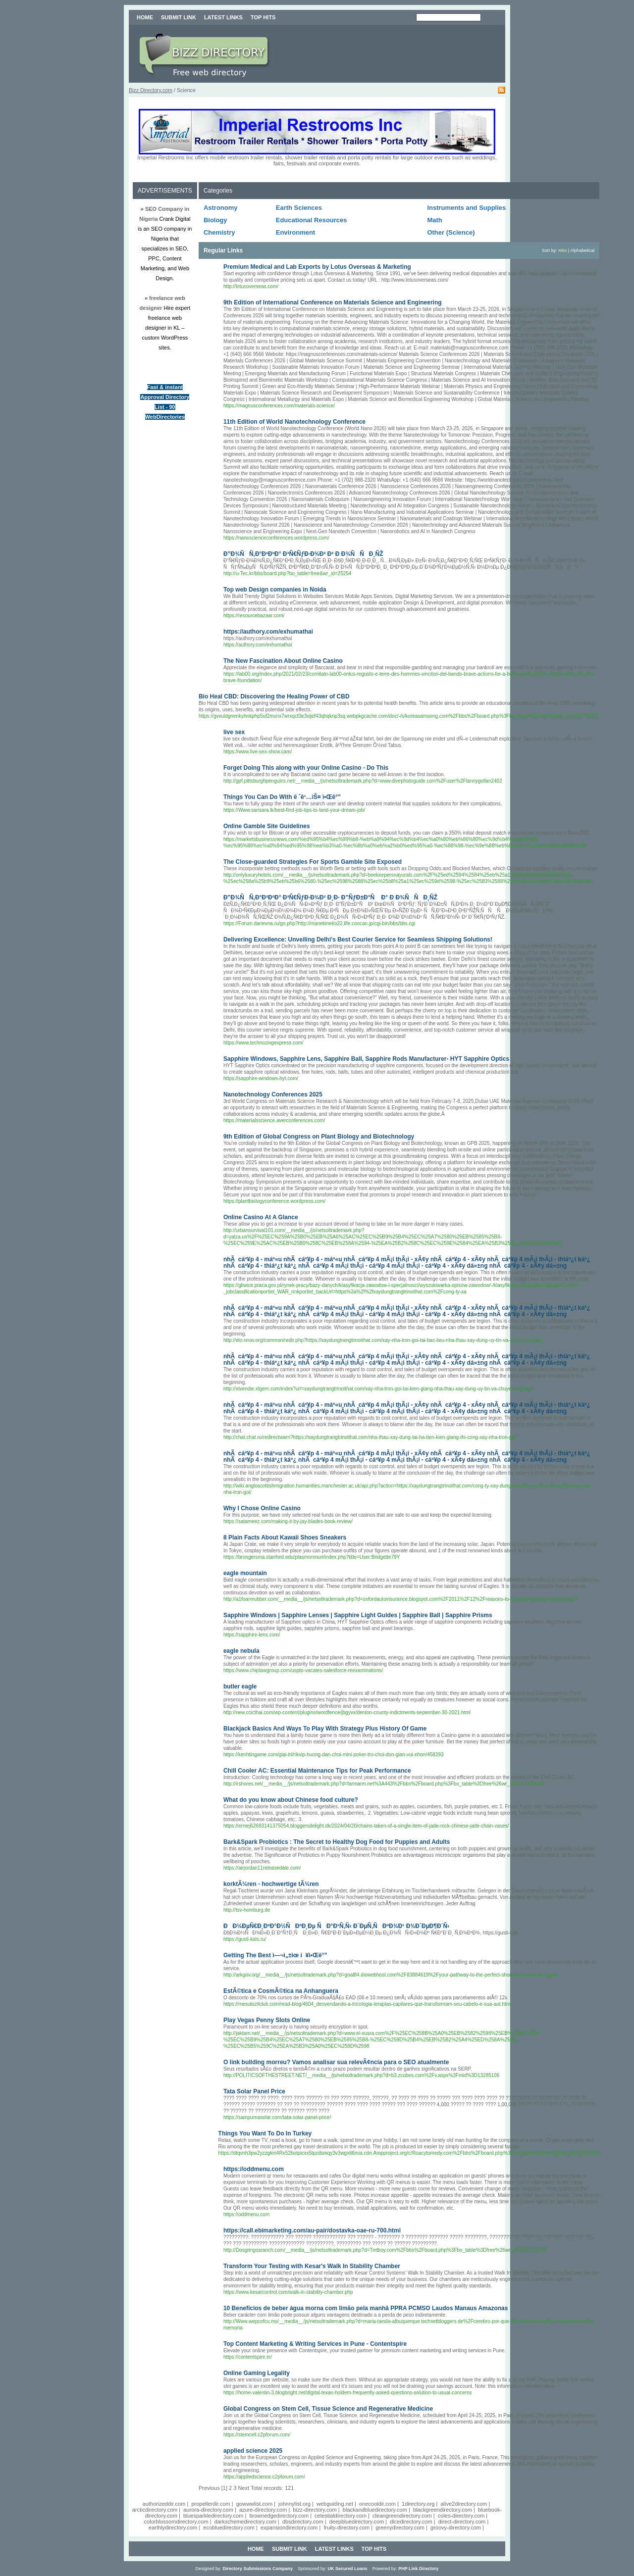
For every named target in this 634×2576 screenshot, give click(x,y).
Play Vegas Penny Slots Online (266, 2020)
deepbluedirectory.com (356, 2522)
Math (434, 220)
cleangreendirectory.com (402, 2516)
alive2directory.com (464, 2504)
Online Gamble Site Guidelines (266, 826)
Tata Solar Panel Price (254, 2091)
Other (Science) (451, 232)
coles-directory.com (461, 2516)
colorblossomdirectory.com (176, 2522)
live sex (234, 732)
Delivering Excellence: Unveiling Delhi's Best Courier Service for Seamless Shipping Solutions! (357, 939)
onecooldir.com (377, 2504)
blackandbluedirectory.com (375, 2510)
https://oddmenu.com (253, 2169)
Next (243, 2488)
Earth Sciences (299, 207)
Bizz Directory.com (150, 90)
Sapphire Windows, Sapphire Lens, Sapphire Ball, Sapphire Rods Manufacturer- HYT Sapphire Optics (366, 1058)
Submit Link (178, 17)
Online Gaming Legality (256, 2373)
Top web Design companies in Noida (274, 589)
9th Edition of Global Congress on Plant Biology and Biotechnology (318, 1136)
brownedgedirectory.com (279, 2516)
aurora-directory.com (208, 2510)
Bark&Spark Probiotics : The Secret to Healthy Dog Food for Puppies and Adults (336, 1841)
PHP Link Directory (418, 2568)
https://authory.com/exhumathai (268, 631)
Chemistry (219, 232)
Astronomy (221, 207)
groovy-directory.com (455, 2527)
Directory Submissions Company (258, 2568)
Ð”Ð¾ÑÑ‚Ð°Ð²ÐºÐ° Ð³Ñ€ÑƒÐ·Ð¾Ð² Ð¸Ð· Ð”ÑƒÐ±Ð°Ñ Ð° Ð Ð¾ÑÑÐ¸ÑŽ (330, 897)
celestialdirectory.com (341, 2516)
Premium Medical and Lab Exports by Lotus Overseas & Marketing (317, 266)
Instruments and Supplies (466, 207)
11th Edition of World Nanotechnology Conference (294, 421)
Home (145, 17)
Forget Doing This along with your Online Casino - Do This (305, 767)
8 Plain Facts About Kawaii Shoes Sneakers (284, 1537)
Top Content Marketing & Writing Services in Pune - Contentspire (315, 2343)
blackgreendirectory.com (442, 2510)
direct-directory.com (462, 2522)
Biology (215, 220)
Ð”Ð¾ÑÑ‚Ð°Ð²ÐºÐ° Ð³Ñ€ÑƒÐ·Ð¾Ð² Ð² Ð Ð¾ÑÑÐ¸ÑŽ (303, 553)
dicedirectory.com (411, 2522)
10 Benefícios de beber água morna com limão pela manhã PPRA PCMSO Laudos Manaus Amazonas (365, 2308)
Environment (295, 232)
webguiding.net (335, 2504)
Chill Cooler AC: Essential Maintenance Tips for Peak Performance (317, 1770)
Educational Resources (311, 220)
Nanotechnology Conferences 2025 (272, 1094)
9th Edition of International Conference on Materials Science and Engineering (332, 302)
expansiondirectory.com (289, 2527)
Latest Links (223, 17)
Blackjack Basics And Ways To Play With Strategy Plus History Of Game (324, 1728)
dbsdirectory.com (302, 2522)
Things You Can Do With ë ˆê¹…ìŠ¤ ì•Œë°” (282, 796)
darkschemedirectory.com (245, 2522)
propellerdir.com (210, 2504)
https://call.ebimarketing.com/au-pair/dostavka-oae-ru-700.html (312, 2230)
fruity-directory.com (346, 2527)
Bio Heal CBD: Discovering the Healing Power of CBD (274, 696)
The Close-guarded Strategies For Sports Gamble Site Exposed (312, 861)
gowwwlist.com (254, 2504)
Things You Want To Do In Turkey (265, 2133)
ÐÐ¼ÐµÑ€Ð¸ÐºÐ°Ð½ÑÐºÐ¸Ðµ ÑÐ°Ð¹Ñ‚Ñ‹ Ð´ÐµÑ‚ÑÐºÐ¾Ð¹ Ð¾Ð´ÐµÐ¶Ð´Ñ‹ (336, 1926)
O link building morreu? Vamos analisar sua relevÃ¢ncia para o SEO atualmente (336, 2062)
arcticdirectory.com (154, 2510)
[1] (224, 2488)
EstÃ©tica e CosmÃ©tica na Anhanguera (280, 1990)
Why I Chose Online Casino (262, 1508)
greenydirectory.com (399, 2527)
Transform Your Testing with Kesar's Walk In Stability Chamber (311, 2266)
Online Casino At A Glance (260, 1217)
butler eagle (240, 1686)
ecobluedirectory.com (229, 2527)
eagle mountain (245, 1573)
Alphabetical (582, 250)
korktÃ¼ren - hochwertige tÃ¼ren (271, 1884)
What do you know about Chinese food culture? (290, 1799)
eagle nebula (241, 1650)
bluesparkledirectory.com (213, 2516)
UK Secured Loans (348, 2568)
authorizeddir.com (164, 2504)
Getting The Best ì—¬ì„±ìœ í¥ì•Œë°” (275, 1955)
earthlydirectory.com (173, 2527)
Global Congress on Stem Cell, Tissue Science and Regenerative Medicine (328, 2408)
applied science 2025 (252, 2450)
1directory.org (418, 2504)
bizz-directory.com (314, 2510)
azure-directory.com (263, 2510)
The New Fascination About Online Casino (283, 660)
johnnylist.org (294, 2504)
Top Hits (263, 17)
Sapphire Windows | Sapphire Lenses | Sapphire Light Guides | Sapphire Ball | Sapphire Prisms (357, 1615)
